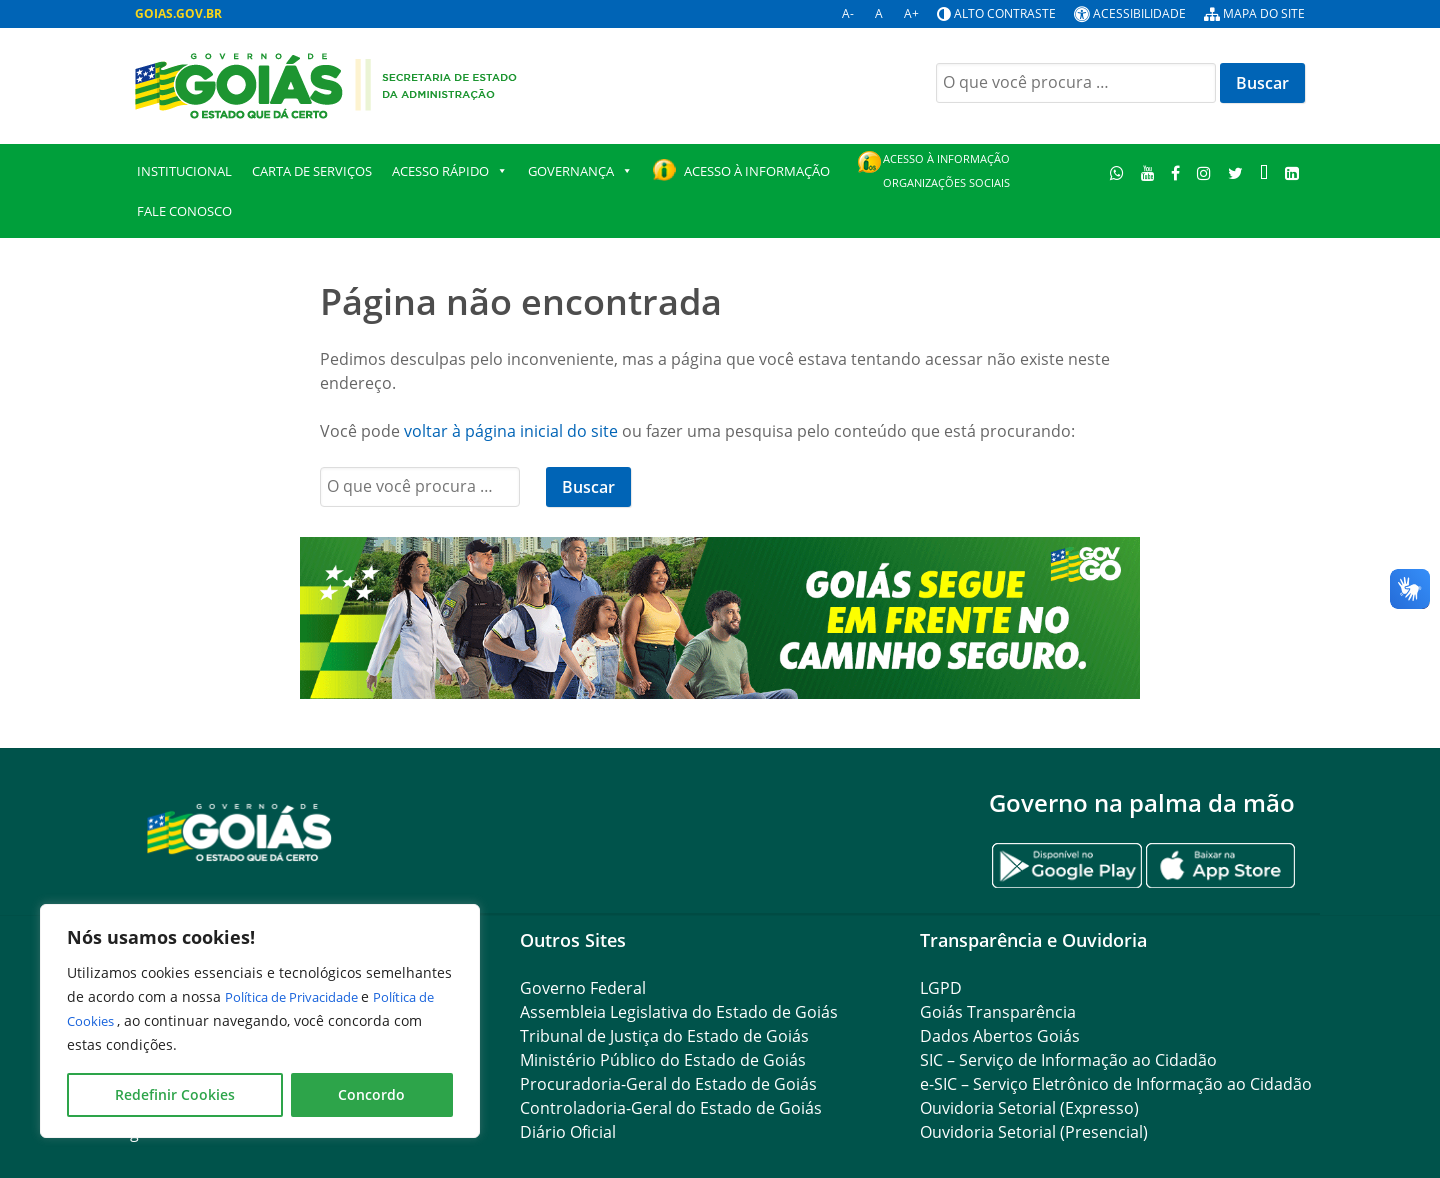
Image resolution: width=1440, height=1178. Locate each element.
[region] (260, 1021)
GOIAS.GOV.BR (178, 13)
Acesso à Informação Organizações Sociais (946, 170)
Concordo (371, 1094)
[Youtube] (1147, 172)
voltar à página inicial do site (511, 431)
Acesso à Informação (757, 171)
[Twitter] (1236, 172)
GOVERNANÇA (580, 171)
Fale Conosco (184, 211)
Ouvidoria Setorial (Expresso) (1029, 1108)
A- (848, 13)
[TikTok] (1263, 172)
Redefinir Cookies (175, 1094)
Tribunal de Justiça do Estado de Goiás (664, 1036)
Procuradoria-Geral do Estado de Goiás (668, 1084)
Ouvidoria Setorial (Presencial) (1034, 1132)
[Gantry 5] (240, 831)
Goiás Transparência (998, 1012)
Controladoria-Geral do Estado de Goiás (671, 1108)
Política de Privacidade (302, 996)
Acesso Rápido (450, 171)
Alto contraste (1005, 13)
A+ (911, 13)
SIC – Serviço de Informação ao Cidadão (1068, 1060)
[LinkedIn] (1291, 172)
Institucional (184, 171)
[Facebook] (1176, 172)
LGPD (941, 988)
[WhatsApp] (1117, 172)
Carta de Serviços (312, 171)
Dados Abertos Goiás (1000, 1036)
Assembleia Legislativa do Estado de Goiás (679, 1012)
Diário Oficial (568, 1132)
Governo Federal (583, 988)
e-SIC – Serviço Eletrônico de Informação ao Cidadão (1116, 1084)
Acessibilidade (1139, 13)
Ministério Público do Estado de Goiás (663, 1060)
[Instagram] (1204, 172)
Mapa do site (1264, 13)
